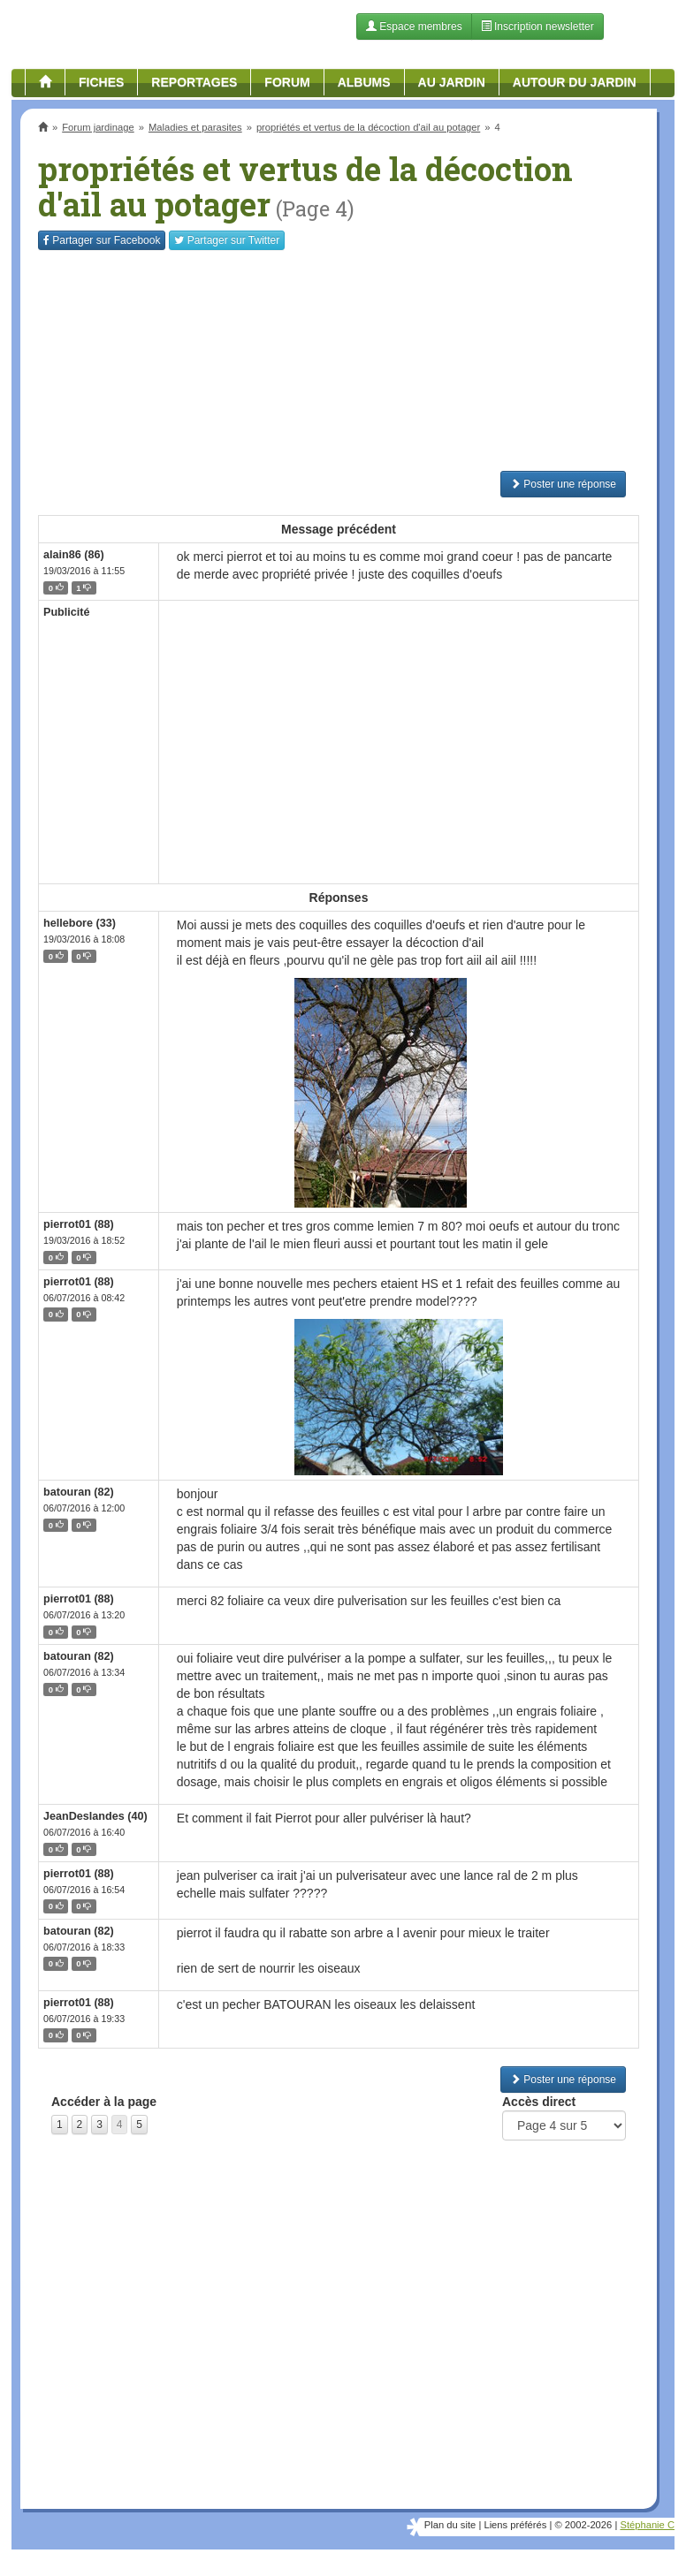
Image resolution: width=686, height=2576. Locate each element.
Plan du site (450, 2524)
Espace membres (414, 26)
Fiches (101, 82)
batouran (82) (78, 1492)
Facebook (101, 240)
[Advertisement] (338, 360)
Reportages (194, 82)
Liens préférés (515, 2524)
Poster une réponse (563, 484)
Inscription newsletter (537, 26)
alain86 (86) (73, 555)
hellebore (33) (79, 923)
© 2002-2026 (583, 2524)
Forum (286, 82)
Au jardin (451, 82)
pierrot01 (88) (78, 1224)
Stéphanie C (647, 2524)
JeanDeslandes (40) (95, 1816)
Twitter (226, 240)
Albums (364, 82)
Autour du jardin (574, 82)
